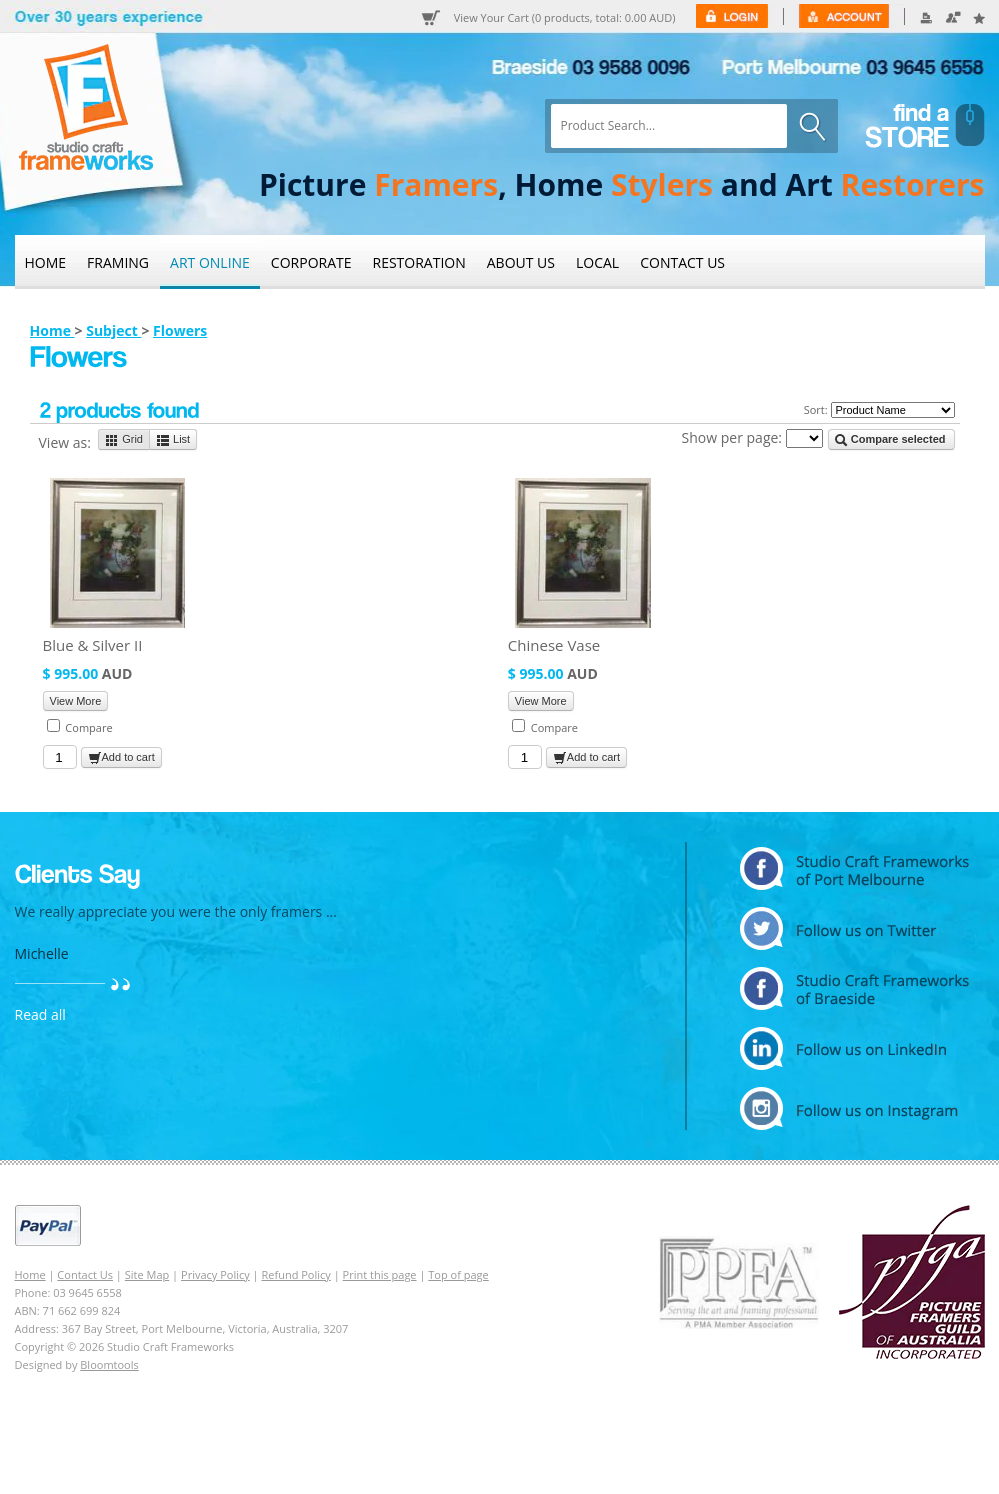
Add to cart (121, 758)
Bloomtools (109, 1364)
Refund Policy (296, 1274)
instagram (854, 1108)
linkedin (854, 1048)
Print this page (380, 1274)
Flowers (180, 330)
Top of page (458, 1274)
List (173, 440)
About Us (521, 262)
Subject (113, 330)
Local (597, 262)
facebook (854, 988)
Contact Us (682, 262)
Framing (118, 262)
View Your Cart (565, 18)
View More (76, 701)
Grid (124, 440)
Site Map (147, 1274)
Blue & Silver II (93, 645)
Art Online (210, 262)
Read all (40, 1014)
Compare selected (890, 440)
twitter (854, 928)
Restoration (419, 262)
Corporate (311, 262)
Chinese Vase (554, 645)
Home (46, 262)
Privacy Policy (215, 1274)
